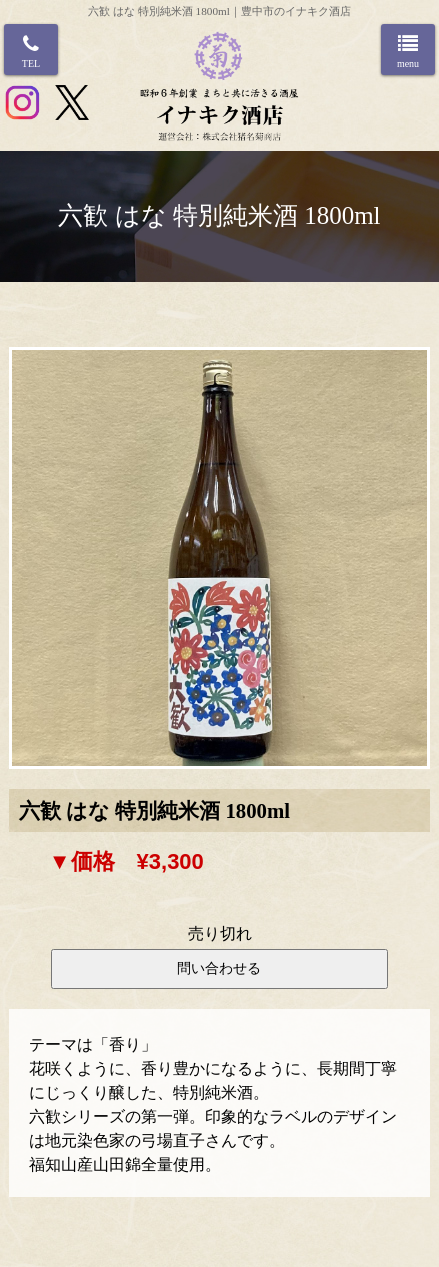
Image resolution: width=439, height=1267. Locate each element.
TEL (31, 63)
